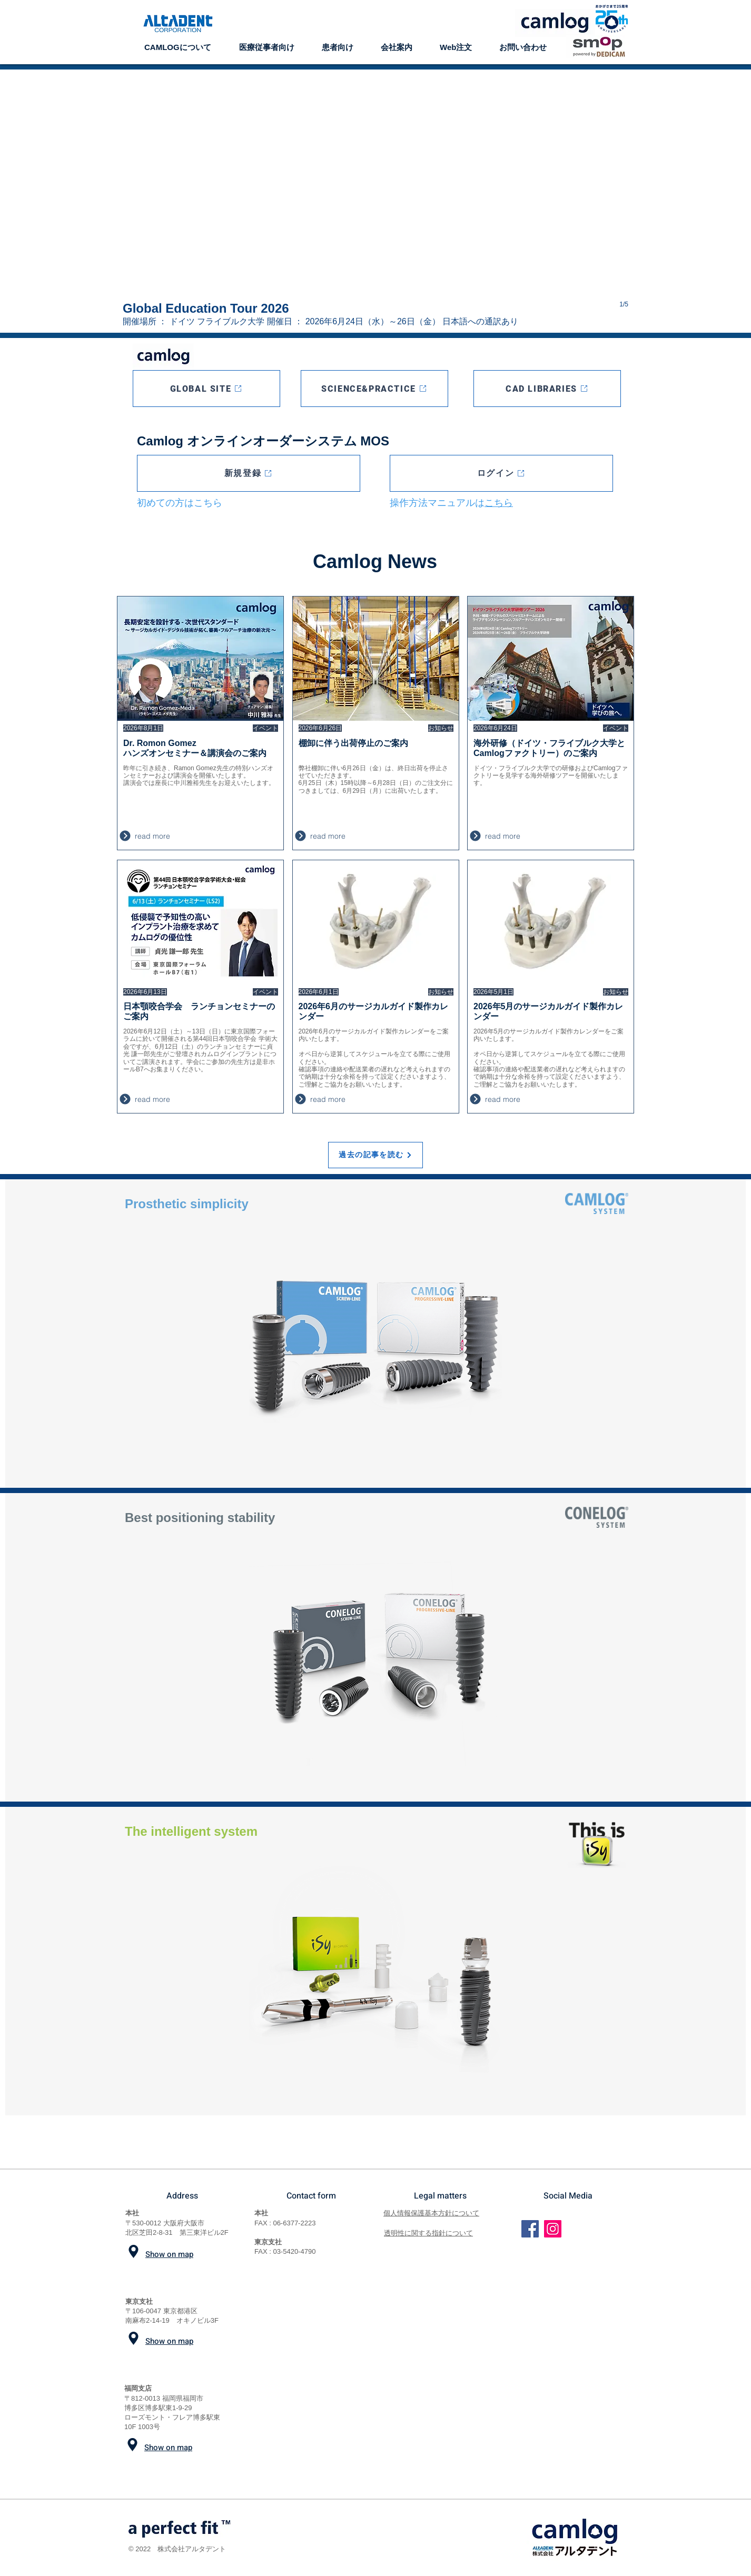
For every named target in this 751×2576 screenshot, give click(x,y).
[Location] (133, 2251)
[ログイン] (501, 473)
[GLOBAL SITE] (206, 388)
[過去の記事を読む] (375, 1155)
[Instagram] (552, 2228)
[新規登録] (248, 473)
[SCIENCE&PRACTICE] (374, 388)
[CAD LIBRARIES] (547, 388)
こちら (499, 503)
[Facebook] (530, 2228)
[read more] (184, 836)
